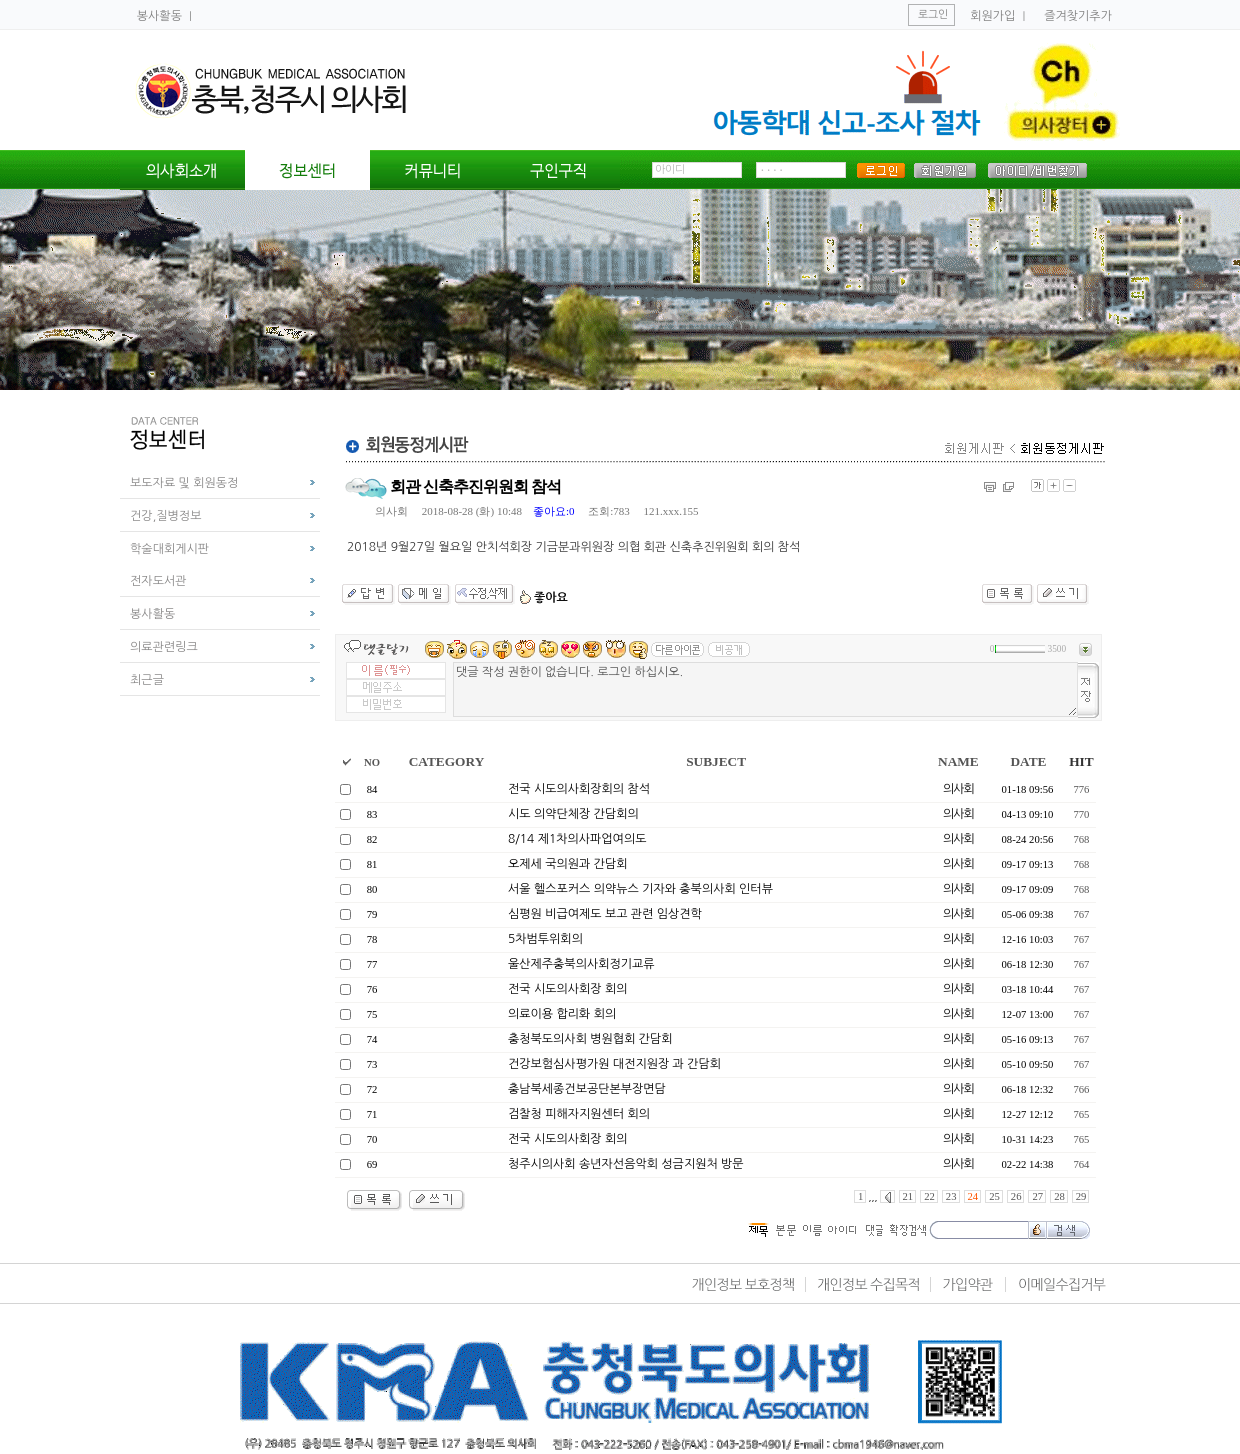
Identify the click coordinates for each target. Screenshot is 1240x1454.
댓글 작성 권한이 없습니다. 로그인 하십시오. (765, 689)
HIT (1081, 761)
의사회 (391, 511)
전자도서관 (158, 581)
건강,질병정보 (165, 516)
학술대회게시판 (169, 549)
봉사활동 (161, 16)
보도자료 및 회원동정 (184, 483)
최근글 (147, 680)
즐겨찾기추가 (1078, 16)
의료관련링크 (164, 647)
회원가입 (992, 16)
